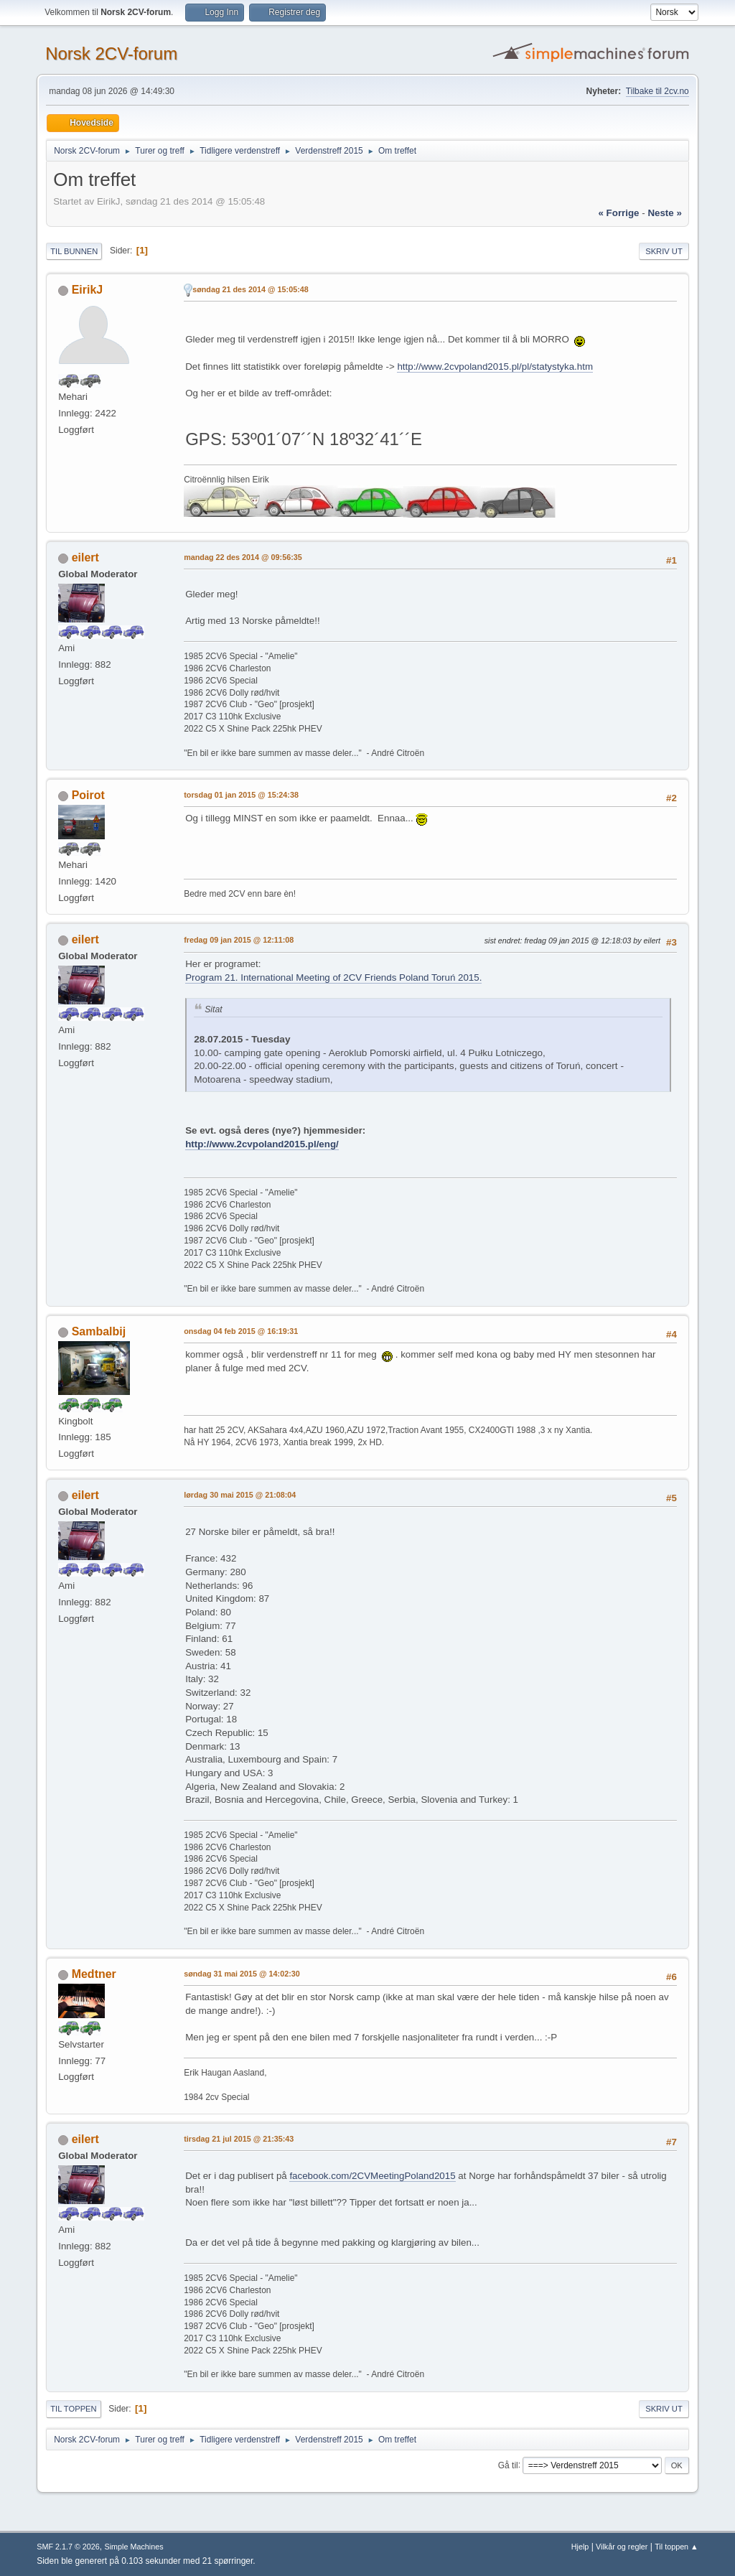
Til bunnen (74, 251)
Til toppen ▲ (676, 2546)
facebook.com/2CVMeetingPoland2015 (372, 2175)
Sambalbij (99, 1331)
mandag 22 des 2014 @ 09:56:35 (243, 557)
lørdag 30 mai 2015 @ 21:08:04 (240, 1494)
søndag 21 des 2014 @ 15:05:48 (250, 289)
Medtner (94, 1974)
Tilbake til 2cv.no (657, 91)
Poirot (88, 795)
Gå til (508, 2465)
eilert (85, 557)
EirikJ (87, 290)
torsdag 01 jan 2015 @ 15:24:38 (241, 794)
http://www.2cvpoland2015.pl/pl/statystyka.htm (495, 366)
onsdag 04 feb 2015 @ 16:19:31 (241, 1331)
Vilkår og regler (621, 2546)
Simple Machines (134, 2546)
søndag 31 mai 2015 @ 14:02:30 (242, 1973)
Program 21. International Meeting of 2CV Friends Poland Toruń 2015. (333, 977)
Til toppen (73, 2408)
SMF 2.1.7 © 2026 (68, 2546)
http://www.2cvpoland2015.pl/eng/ (262, 1144)
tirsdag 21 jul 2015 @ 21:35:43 (239, 2138)
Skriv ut (664, 251)
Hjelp (580, 2546)
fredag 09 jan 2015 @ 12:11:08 (239, 939)
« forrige (618, 212)
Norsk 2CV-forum (111, 53)
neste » (664, 212)
